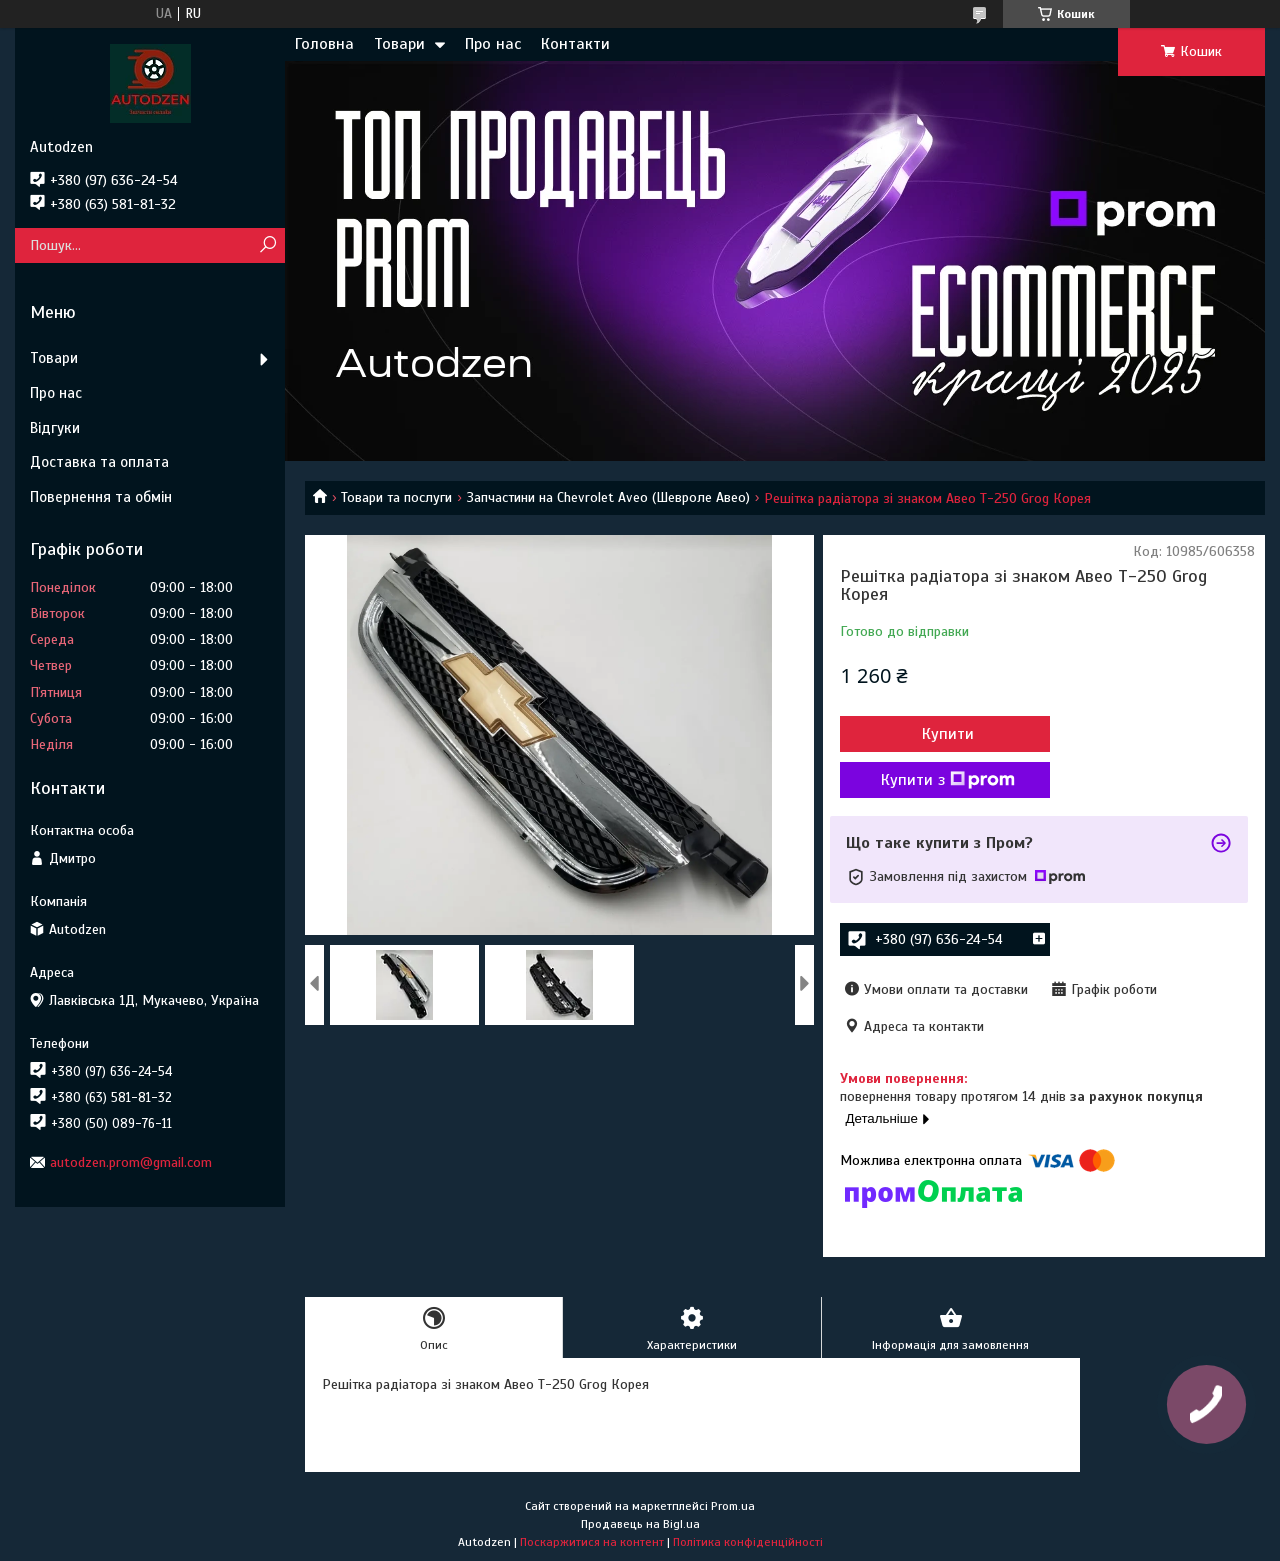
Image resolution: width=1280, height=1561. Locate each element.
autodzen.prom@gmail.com (131, 1162)
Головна (324, 44)
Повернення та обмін (101, 497)
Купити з (948, 780)
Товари (399, 44)
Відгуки (55, 428)
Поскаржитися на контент (592, 1542)
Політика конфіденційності (748, 1542)
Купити (948, 734)
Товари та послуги (396, 497)
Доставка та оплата (99, 462)
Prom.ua (733, 1506)
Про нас (493, 44)
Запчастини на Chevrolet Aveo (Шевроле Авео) (608, 497)
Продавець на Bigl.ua (640, 1524)
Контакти (575, 44)
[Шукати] (267, 245)
